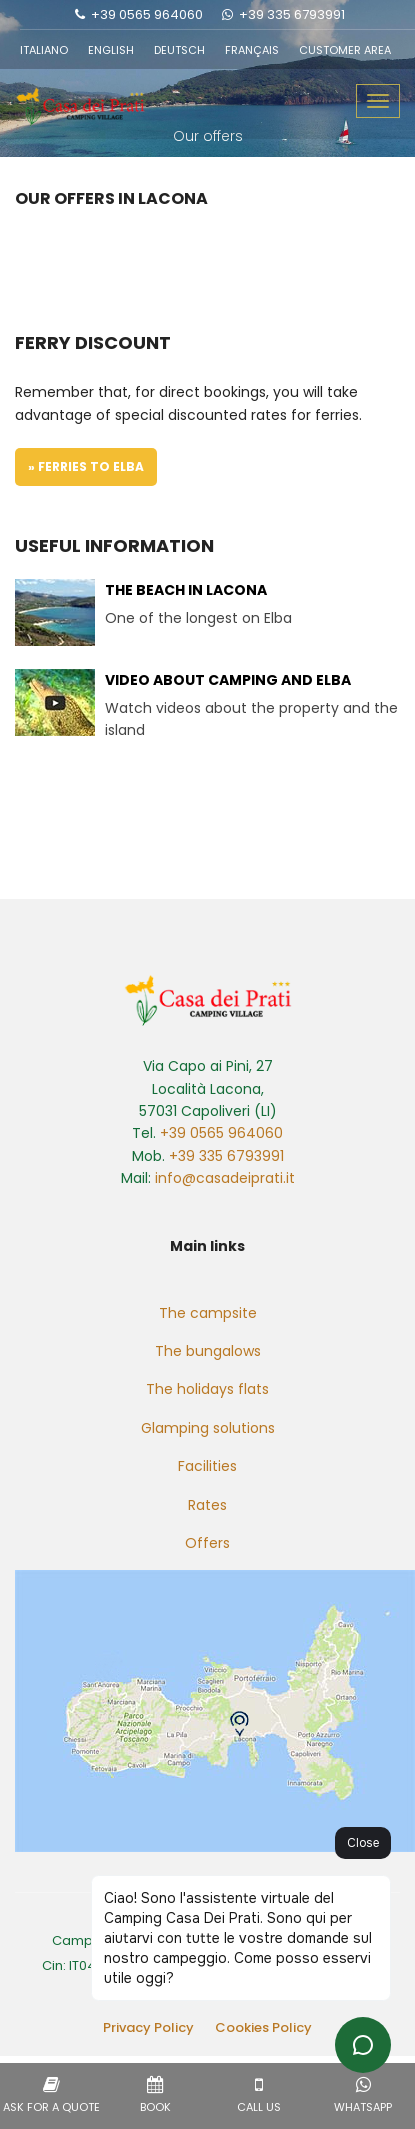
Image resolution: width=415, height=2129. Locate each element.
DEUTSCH (179, 50)
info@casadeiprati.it (225, 1178)
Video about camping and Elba (228, 680)
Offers (207, 1543)
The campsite (208, 1313)
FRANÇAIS (252, 50)
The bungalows (208, 1351)
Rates (207, 1505)
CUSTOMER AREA (345, 50)
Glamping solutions (208, 1428)
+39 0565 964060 (147, 14)
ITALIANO (44, 50)
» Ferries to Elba (86, 466)
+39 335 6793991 (292, 14)
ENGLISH (111, 50)
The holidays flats (207, 1389)
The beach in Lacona (186, 590)
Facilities (207, 1466)
